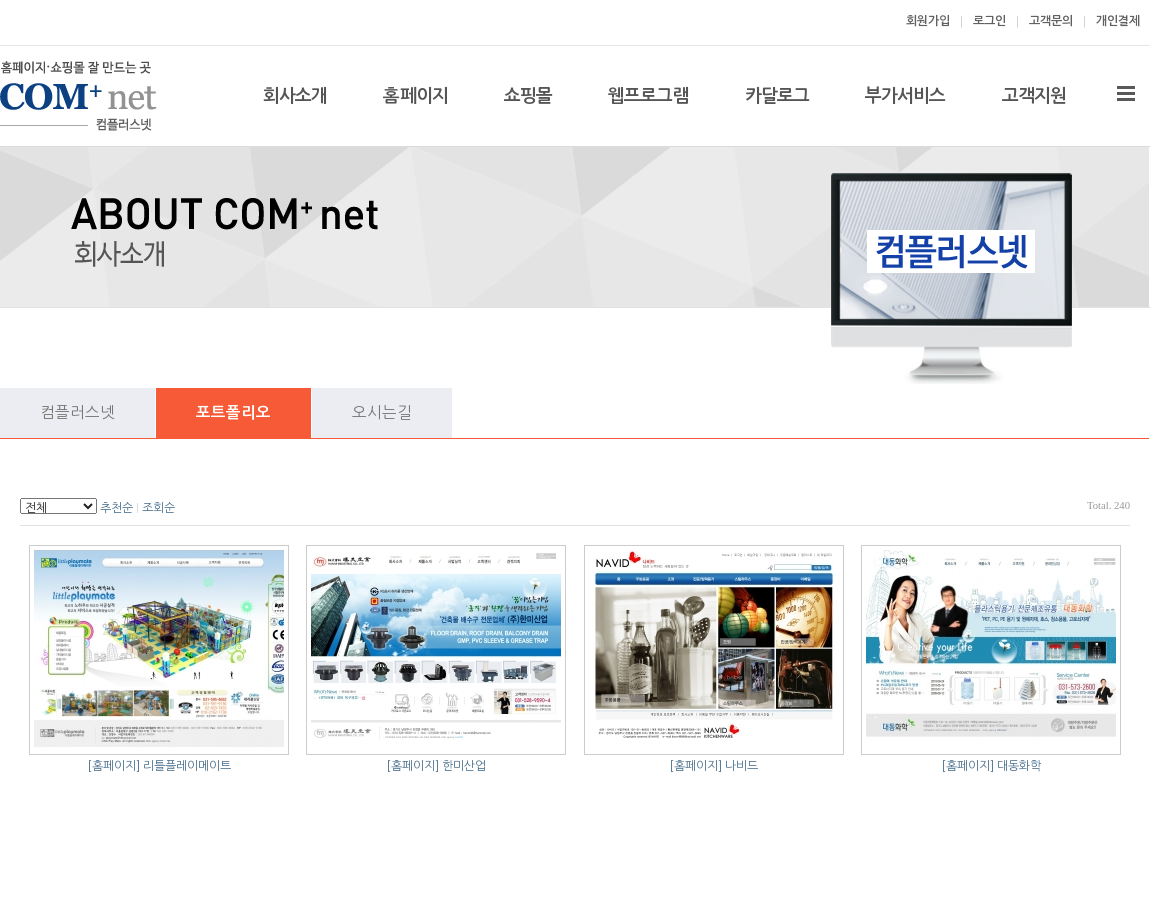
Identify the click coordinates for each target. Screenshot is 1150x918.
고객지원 (1034, 96)
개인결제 (1118, 21)
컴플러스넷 (77, 412)
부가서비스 (905, 96)
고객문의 (1051, 21)
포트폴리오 (233, 412)
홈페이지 (415, 96)
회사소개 (295, 96)
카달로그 (777, 96)
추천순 (116, 508)
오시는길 (382, 412)
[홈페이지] (113, 766)
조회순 (158, 508)
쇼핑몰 (528, 96)
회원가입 (928, 21)
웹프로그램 (648, 96)
